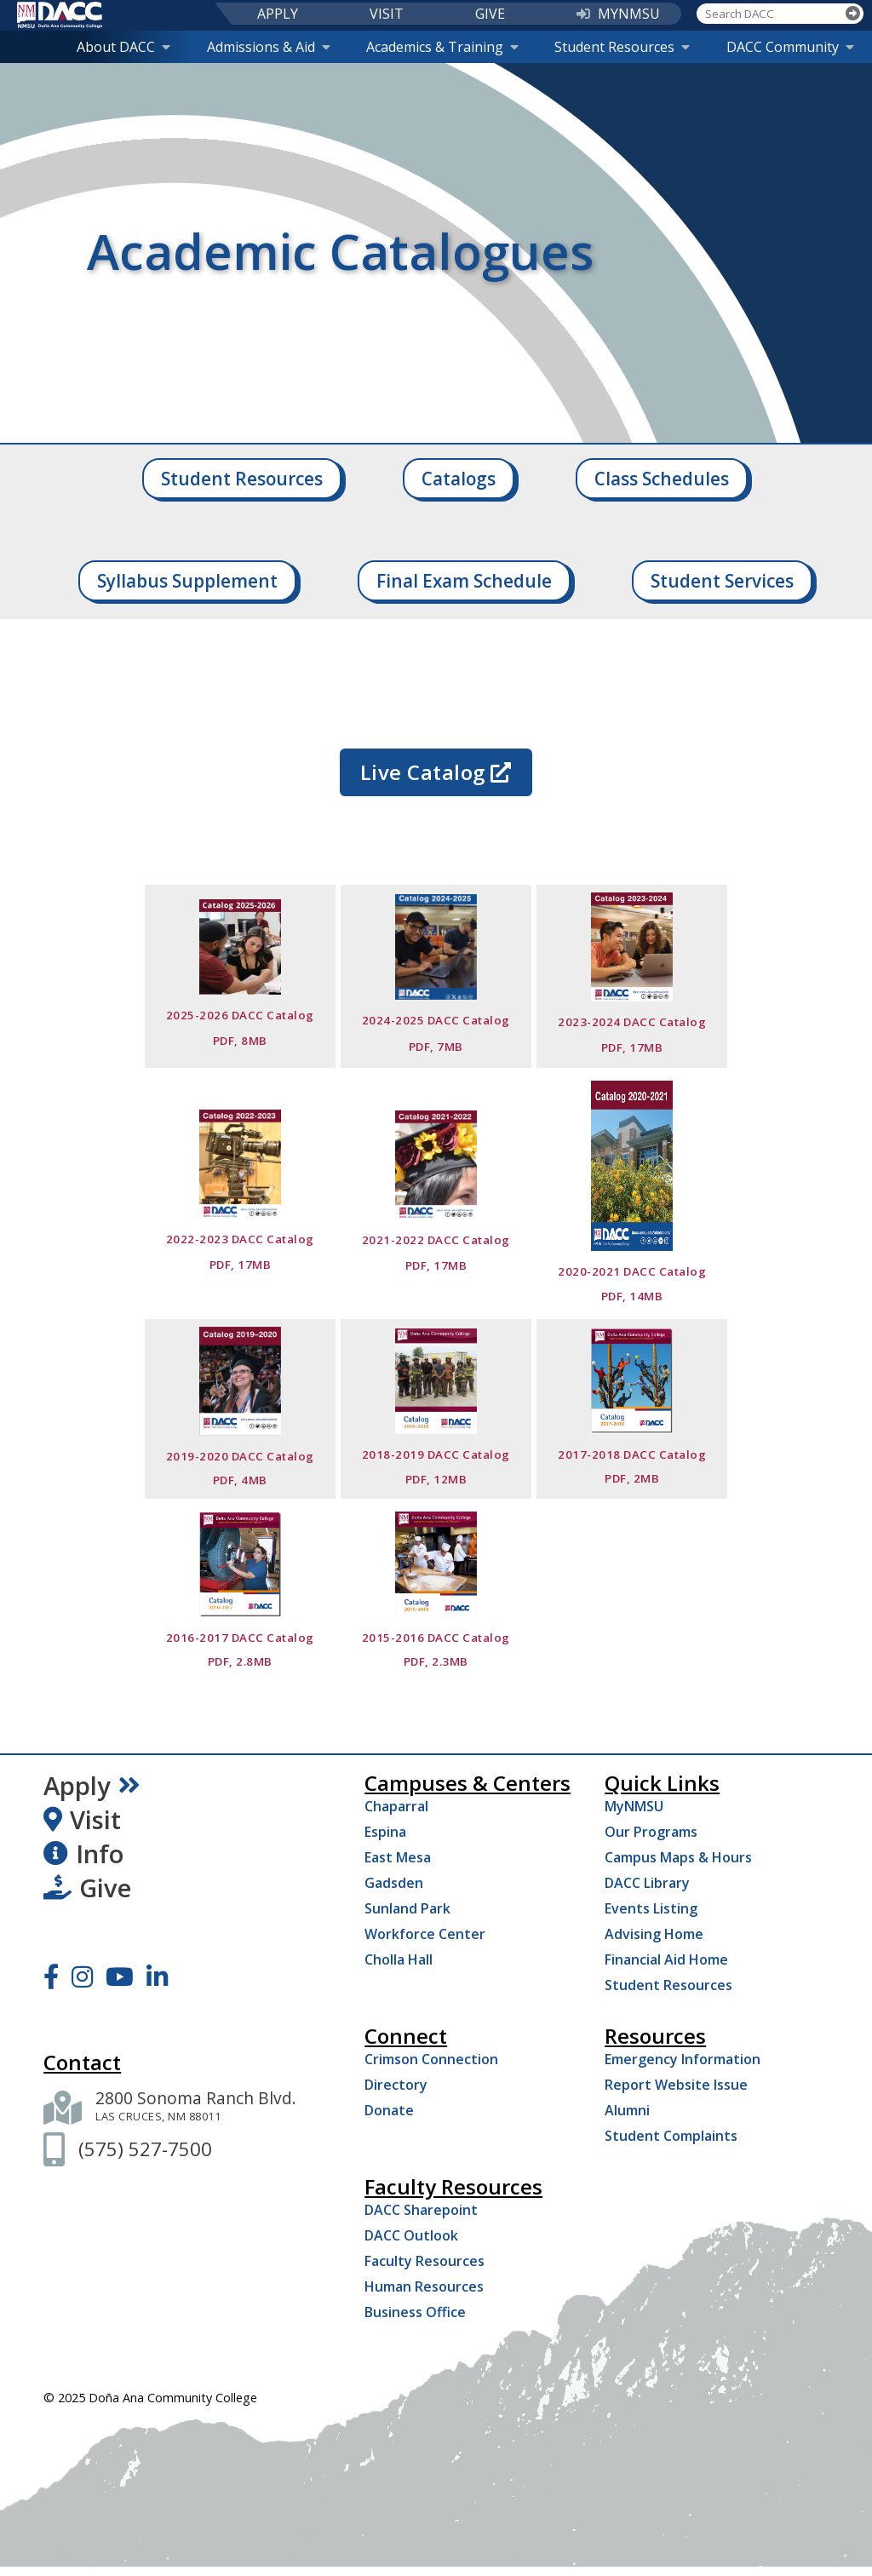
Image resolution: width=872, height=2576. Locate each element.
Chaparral (396, 1806)
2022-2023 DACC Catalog (240, 1239)
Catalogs (459, 479)
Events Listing (651, 1908)
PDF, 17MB (632, 1047)
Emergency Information (682, 2059)
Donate (389, 2110)
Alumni (627, 2110)
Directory (395, 2084)
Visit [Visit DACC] (82, 1820)
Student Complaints (671, 2135)
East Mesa (397, 1857)
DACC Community (790, 46)
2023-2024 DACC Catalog (632, 1022)
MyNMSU (634, 1806)
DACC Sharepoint (421, 2209)
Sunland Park (407, 1908)
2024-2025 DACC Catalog (436, 1020)
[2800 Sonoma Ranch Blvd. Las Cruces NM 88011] (195, 2108)
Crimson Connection (431, 2059)
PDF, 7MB (436, 1046)
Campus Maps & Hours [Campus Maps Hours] (678, 1857)
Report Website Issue (676, 2084)
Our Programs (651, 1831)
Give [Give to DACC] (87, 1888)
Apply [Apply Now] (91, 1786)
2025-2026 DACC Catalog (240, 1015)
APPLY (277, 13)
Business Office (415, 2312)
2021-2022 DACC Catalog (436, 1240)
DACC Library (647, 1882)
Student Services (722, 581)
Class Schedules (661, 479)
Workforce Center (424, 1934)
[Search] (853, 13)
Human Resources (424, 2286)
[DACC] (59, 15)
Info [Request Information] (83, 1854)
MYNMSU (618, 13)
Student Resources (622, 46)
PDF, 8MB (240, 1040)
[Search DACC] (770, 13)
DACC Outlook (411, 2235)
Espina (385, 1831)
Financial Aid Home (666, 1959)
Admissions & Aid (268, 46)
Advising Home (654, 1934)
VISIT (387, 13)
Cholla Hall (398, 1959)
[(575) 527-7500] (145, 2149)
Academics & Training (442, 46)
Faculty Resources (424, 2261)
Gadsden (393, 1882)
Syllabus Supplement (187, 581)
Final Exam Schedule (464, 581)
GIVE (490, 13)
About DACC (123, 46)
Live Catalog (436, 772)
